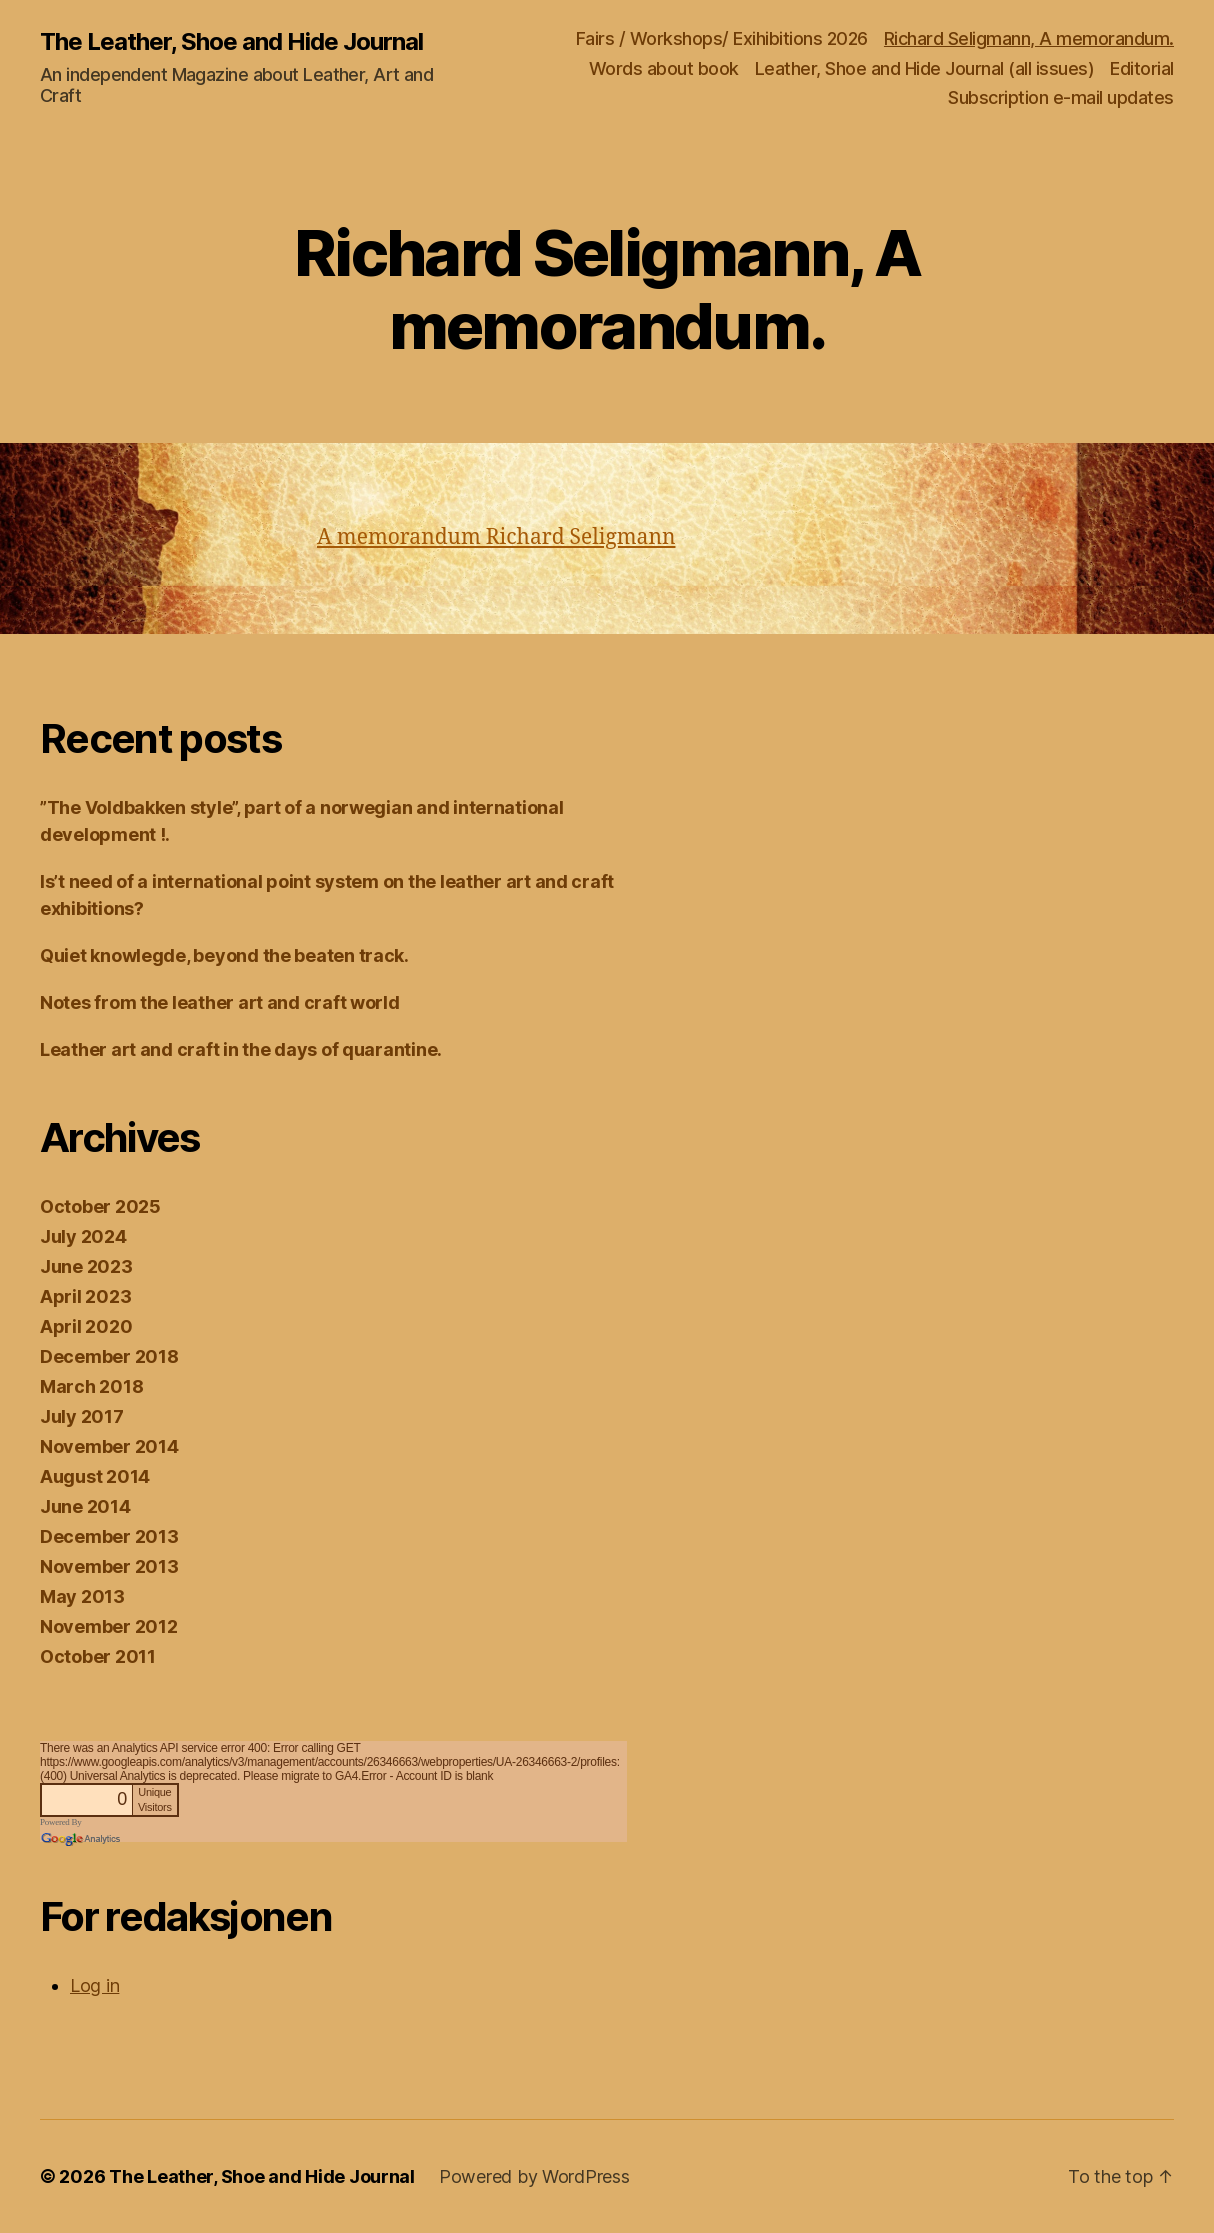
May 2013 (82, 1596)
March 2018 (91, 1386)
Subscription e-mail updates (1061, 97)
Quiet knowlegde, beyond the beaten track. (224, 955)
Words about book (664, 68)
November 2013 (109, 1566)
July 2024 (83, 1236)
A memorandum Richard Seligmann (496, 537)
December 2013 (109, 1536)
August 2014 (95, 1476)
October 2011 (98, 1656)
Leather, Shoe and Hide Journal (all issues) (925, 68)
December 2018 (109, 1356)
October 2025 (100, 1206)
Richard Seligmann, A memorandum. (1029, 38)
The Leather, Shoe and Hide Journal (231, 42)
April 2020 (86, 1326)
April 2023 (85, 1296)
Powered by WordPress (534, 2176)
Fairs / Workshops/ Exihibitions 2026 (722, 38)
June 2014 (85, 1506)
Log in (94, 1985)
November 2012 (109, 1626)
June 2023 (86, 1266)
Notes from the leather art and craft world (220, 1002)
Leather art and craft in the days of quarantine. (241, 1049)
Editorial (1142, 68)
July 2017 (82, 1416)
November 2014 (109, 1446)
